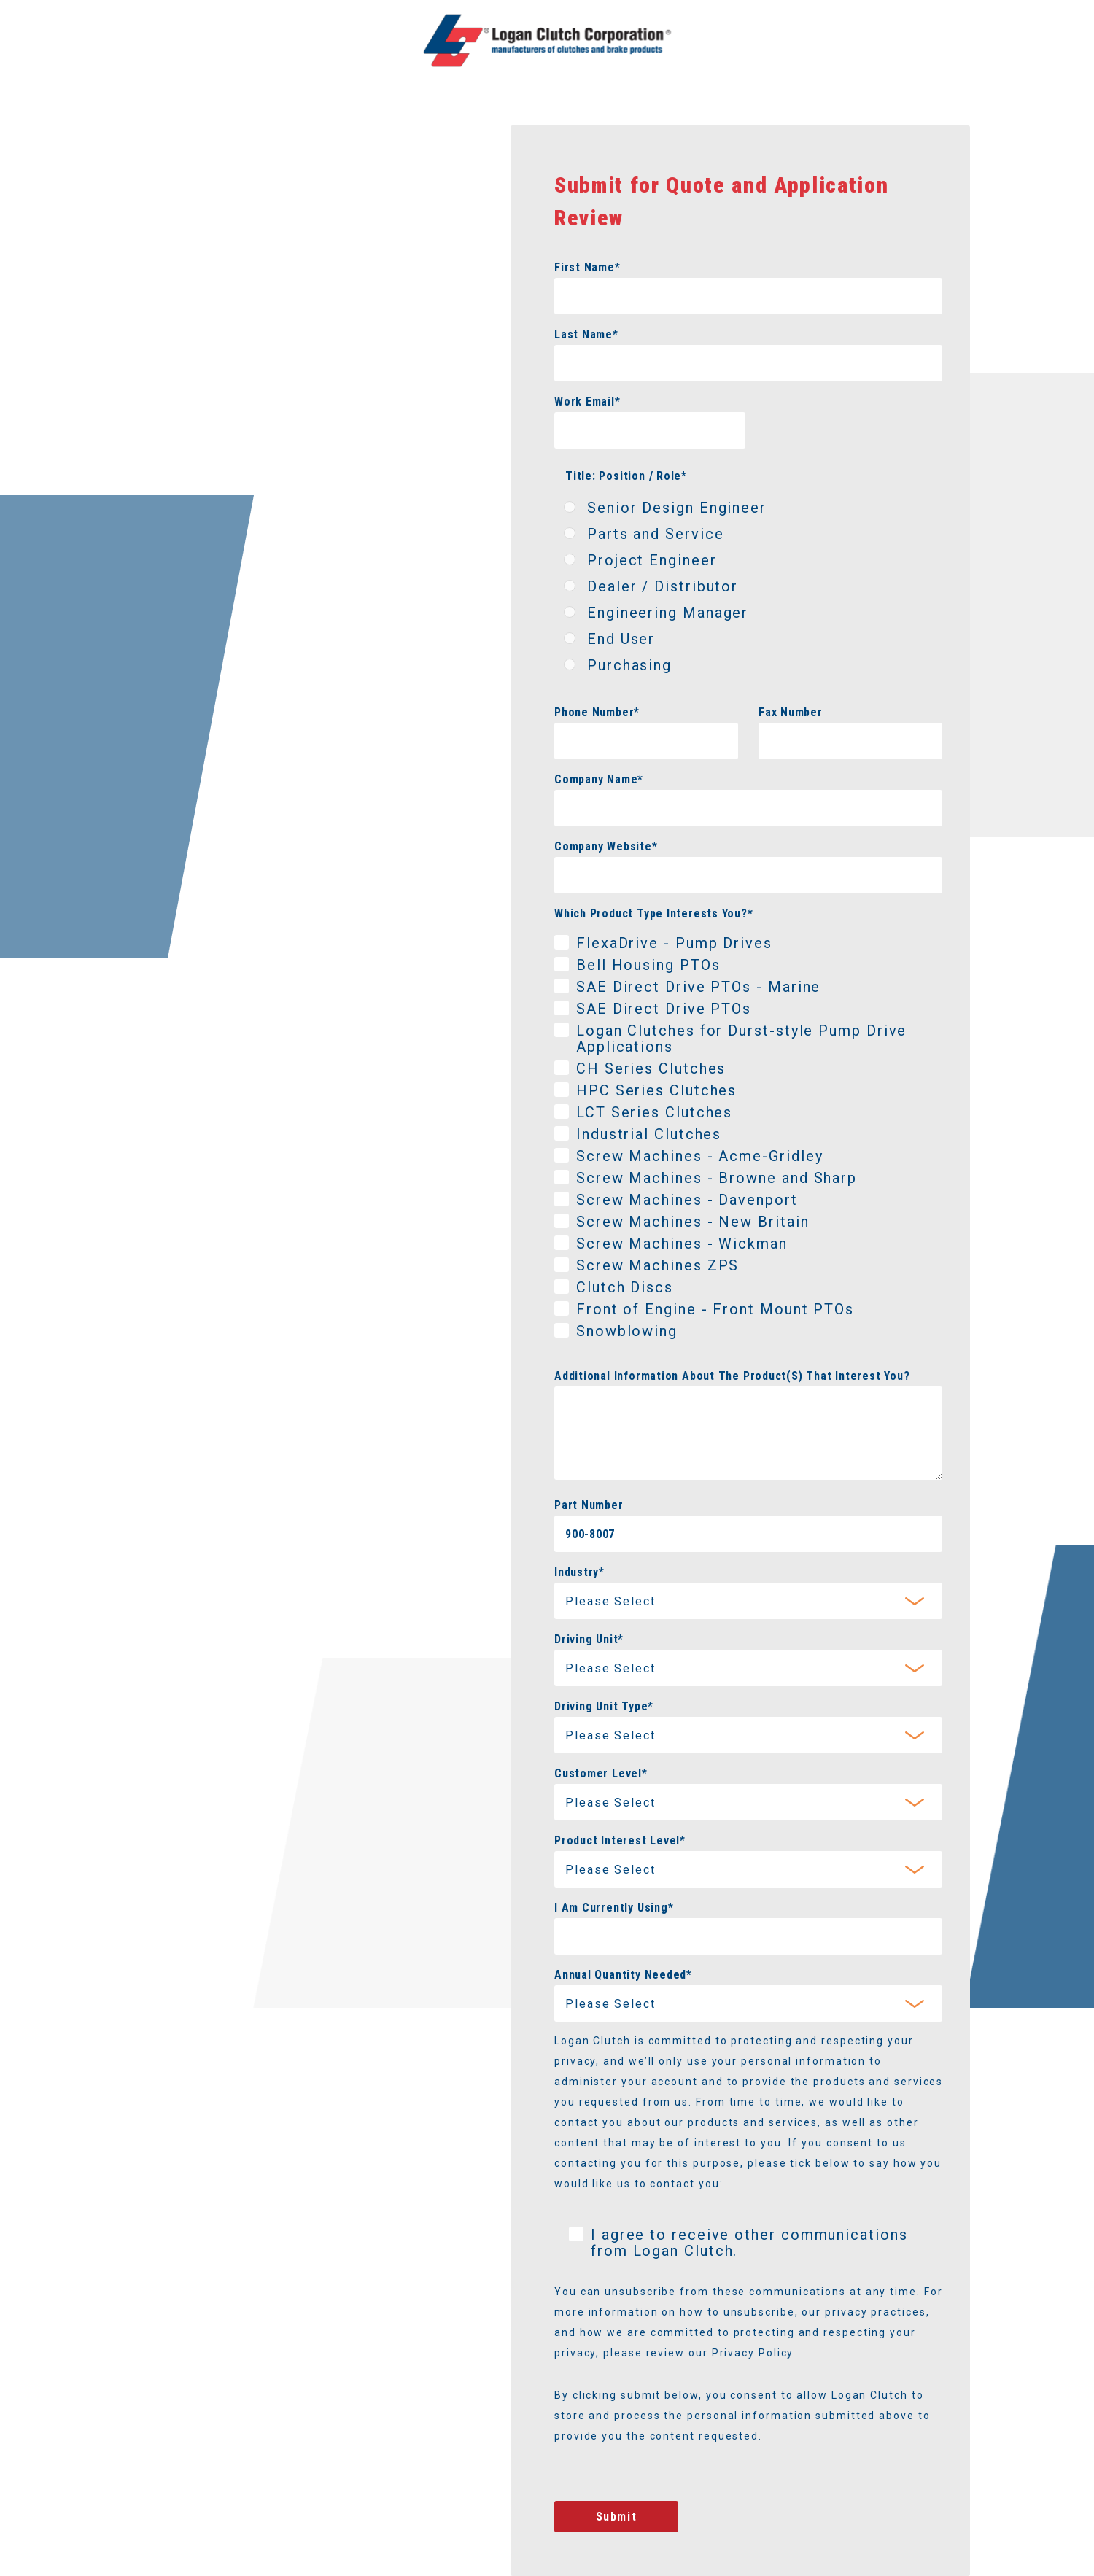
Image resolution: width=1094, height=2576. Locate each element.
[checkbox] (748, 589)
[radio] (748, 510)
